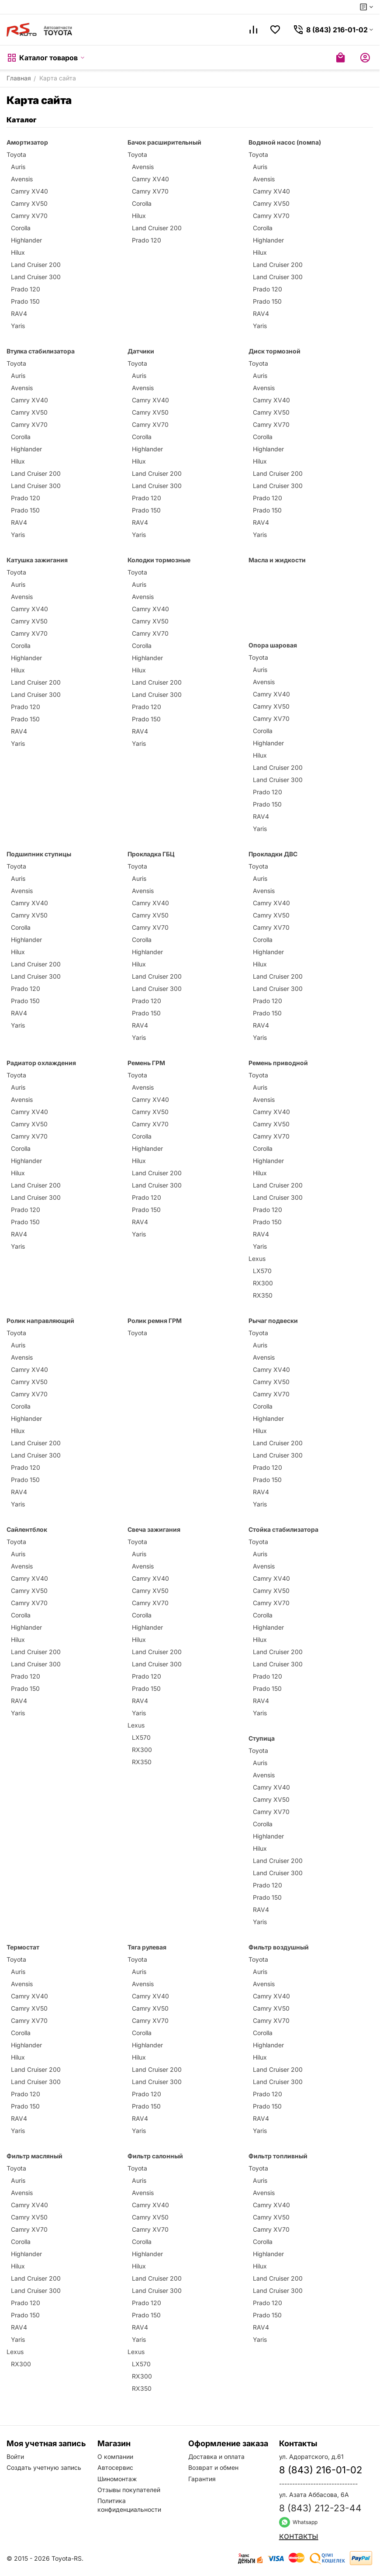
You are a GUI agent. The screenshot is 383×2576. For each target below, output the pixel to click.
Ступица (261, 1738)
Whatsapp (298, 2522)
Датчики (141, 351)
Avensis (22, 179)
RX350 (263, 1295)
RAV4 (19, 313)
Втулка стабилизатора (41, 351)
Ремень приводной (278, 1062)
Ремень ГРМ (146, 1062)
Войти (15, 2456)
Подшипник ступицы (39, 854)
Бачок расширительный (164, 142)
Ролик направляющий (40, 1320)
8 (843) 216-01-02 (320, 2470)
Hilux (18, 252)
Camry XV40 (29, 191)
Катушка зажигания (37, 560)
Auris (18, 166)
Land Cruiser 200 (36, 264)
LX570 (262, 1270)
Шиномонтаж (117, 2479)
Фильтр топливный (277, 2156)
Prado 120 (25, 289)
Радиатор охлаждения (41, 1062)
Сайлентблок (27, 1529)
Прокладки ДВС (272, 854)
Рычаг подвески (273, 1320)
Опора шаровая (272, 645)
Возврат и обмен (213, 2467)
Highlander (26, 240)
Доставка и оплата (216, 2456)
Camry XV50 (29, 203)
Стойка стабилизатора (283, 1529)
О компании (115, 2456)
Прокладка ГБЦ (151, 854)
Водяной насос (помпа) (284, 142)
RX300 (263, 1283)
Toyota (16, 154)
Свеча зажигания (154, 1529)
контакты (298, 2536)
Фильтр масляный (34, 2156)
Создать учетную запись (44, 2467)
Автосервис (115, 2467)
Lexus (257, 1258)
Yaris (18, 325)
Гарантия (202, 2479)
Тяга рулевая (147, 1947)
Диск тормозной (274, 351)
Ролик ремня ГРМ (155, 1320)
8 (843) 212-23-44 (320, 2508)
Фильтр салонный (155, 2156)
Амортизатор (27, 142)
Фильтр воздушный (278, 1947)
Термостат (23, 1947)
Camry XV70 (29, 215)
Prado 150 (25, 301)
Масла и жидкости (277, 560)
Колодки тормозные (159, 560)
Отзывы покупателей (128, 2489)
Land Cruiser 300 (36, 276)
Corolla (21, 228)
